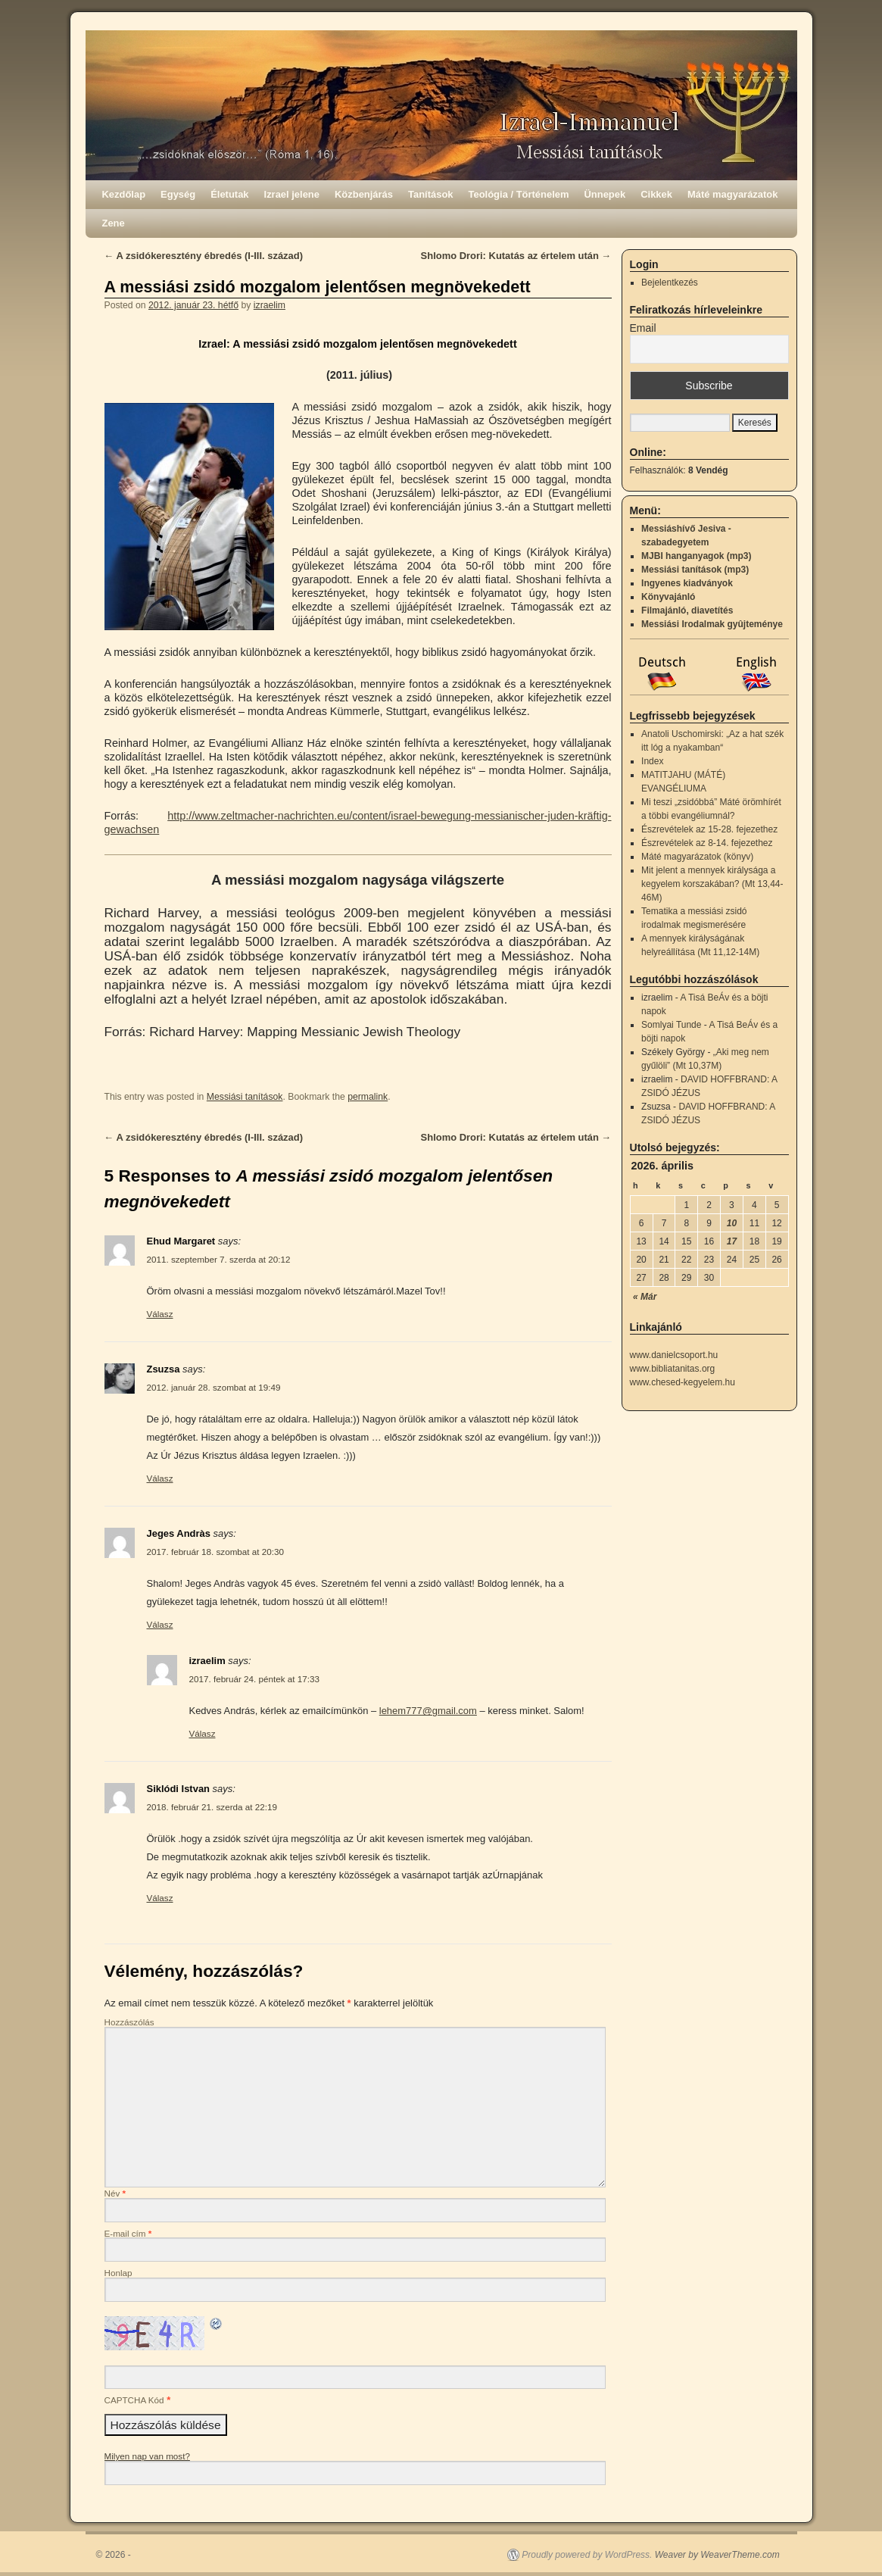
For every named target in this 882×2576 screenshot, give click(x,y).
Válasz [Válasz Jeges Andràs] (160, 1624)
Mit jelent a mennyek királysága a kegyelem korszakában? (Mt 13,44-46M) (712, 884)
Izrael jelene (291, 194)
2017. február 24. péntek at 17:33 (254, 1679)
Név (115, 2193)
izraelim (269, 305)
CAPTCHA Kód (134, 2400)
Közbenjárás (364, 194)
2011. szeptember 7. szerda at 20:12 (219, 1259)
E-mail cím (128, 2233)
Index (652, 761)
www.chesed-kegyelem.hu (682, 1382)
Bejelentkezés (669, 282)
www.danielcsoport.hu (674, 1355)
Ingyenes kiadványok (687, 583)
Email (643, 328)
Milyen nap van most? (147, 2456)
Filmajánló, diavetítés (687, 610)
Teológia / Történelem (519, 194)
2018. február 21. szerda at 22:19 (212, 1807)
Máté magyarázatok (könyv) (697, 856)
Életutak (229, 194)
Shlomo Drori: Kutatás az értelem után (516, 255)
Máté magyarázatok (732, 194)
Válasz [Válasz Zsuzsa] (160, 1478)
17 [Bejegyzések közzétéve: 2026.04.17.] (732, 1241)
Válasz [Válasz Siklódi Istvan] (160, 1898)
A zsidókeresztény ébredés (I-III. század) (204, 255)
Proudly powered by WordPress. (587, 2554)
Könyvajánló (668, 597)
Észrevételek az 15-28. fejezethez (709, 829)
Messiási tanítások (245, 1096)
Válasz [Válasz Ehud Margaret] (160, 1314)
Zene (113, 223)
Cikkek (656, 194)
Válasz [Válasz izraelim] (202, 1733)
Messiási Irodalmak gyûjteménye (712, 624)
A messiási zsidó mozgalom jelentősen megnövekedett (317, 286)
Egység (178, 194)
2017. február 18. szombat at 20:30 (215, 1552)
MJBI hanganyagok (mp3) (696, 556)
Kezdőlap (124, 194)
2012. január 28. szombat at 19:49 (214, 1387)
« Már (644, 1296)
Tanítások (430, 194)
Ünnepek (604, 194)
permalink (368, 1096)
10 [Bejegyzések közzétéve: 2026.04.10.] (732, 1223)
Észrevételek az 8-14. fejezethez (706, 843)
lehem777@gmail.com (428, 1710)
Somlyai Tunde (671, 1024)
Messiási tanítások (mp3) (695, 569)
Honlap (118, 2273)
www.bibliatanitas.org (672, 1368)
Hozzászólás (129, 2022)
